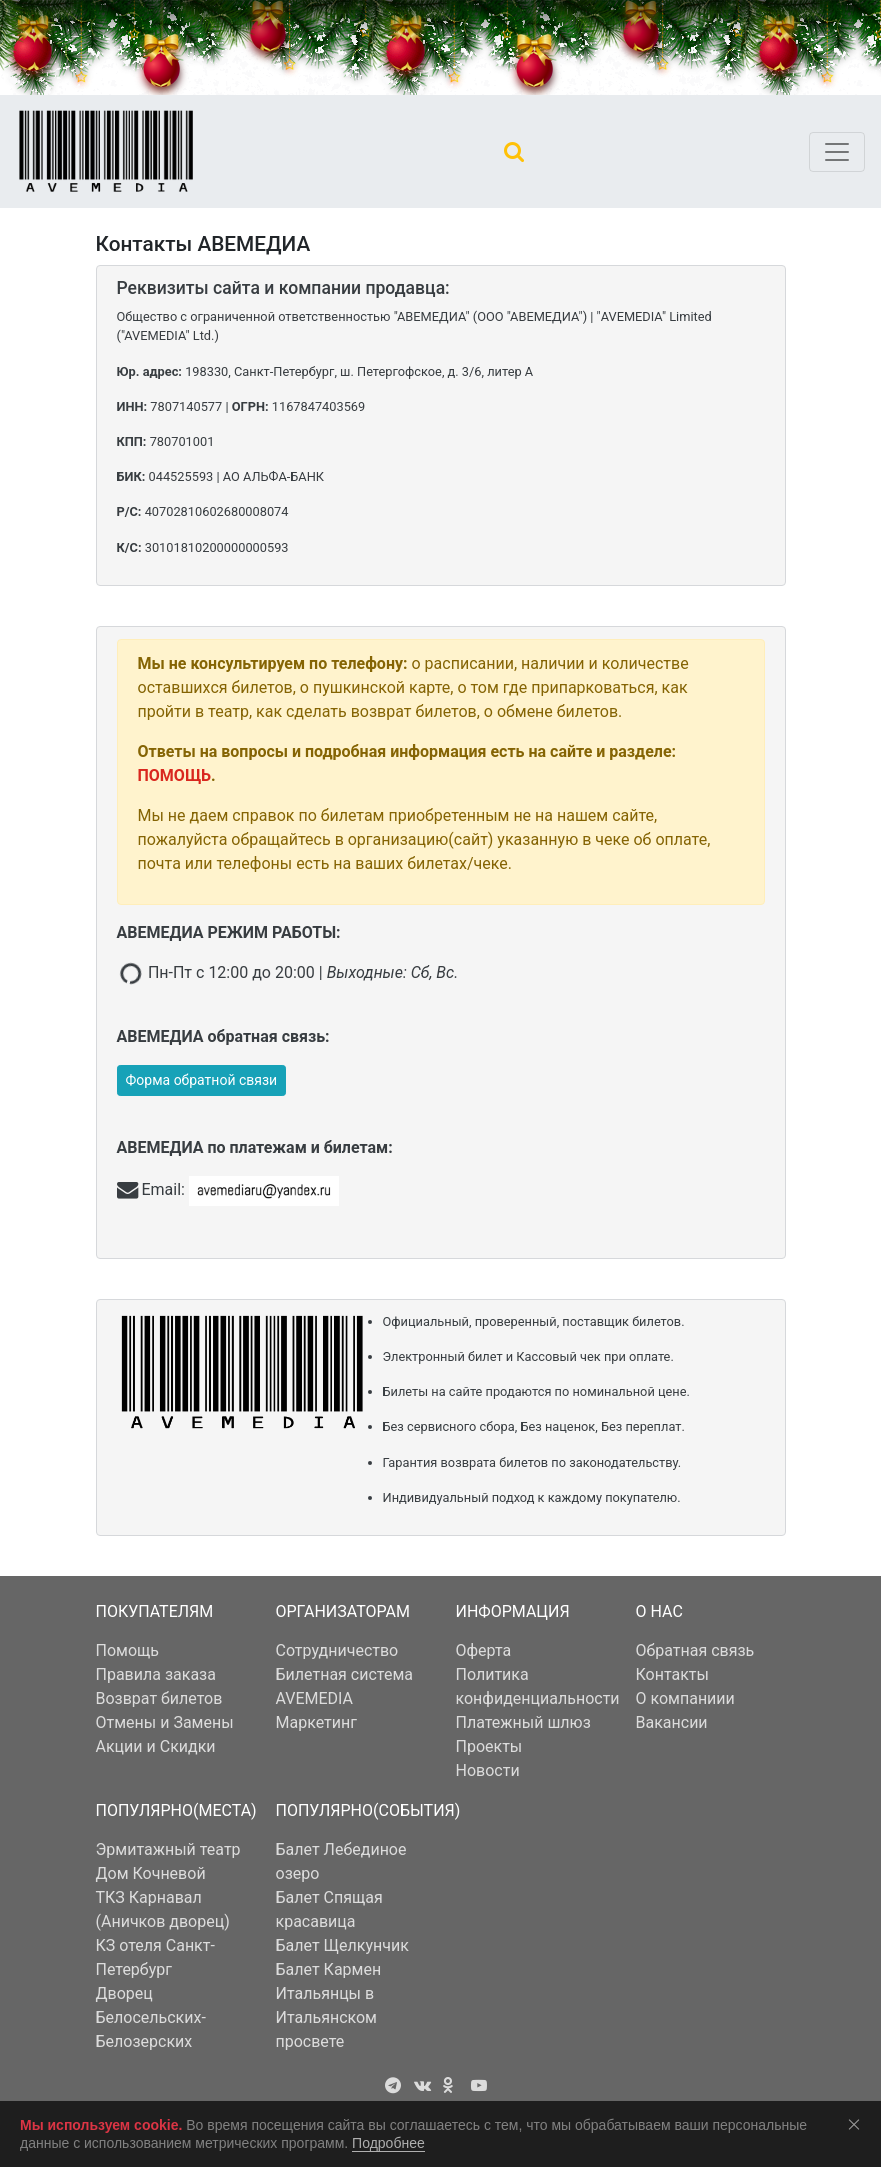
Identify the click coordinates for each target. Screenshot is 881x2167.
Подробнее (388, 2143)
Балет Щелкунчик (342, 1945)
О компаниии (685, 1698)
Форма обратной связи (202, 1080)
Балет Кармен (329, 1969)
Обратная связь (695, 1650)
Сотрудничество (337, 1650)
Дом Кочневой (151, 1873)
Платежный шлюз (523, 1722)
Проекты (489, 1746)
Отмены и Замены (165, 1722)
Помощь (127, 1650)
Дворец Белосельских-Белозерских (151, 2017)
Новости (488, 1770)
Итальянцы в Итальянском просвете (326, 2017)
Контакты (672, 1674)
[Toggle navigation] (837, 152)
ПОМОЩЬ (175, 775)
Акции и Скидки (156, 1746)
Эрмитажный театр (168, 1849)
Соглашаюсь (858, 2124)
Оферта (484, 1650)
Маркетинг (316, 1722)
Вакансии (672, 1722)
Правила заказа (156, 1674)
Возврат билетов (159, 1698)
